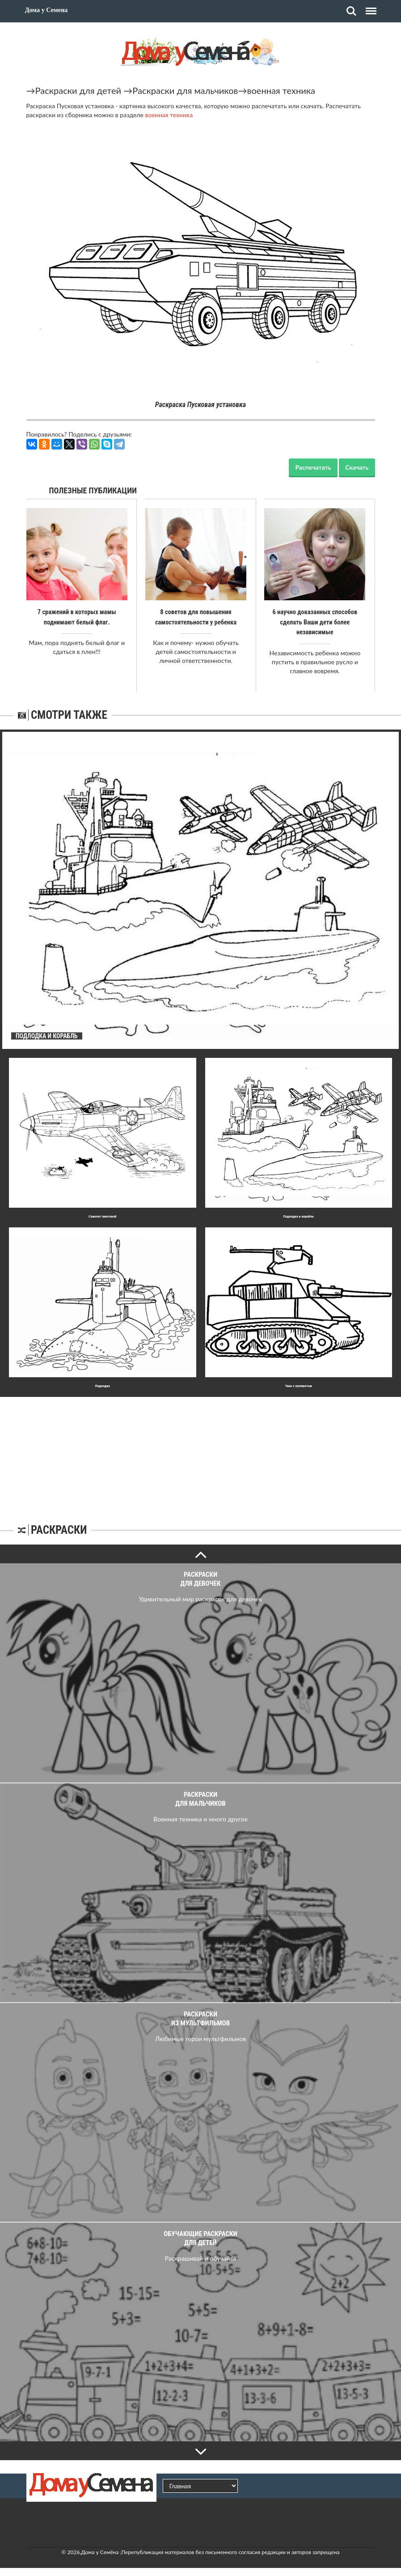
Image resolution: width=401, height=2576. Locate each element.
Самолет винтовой (102, 1216)
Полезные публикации (93, 490)
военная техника (281, 90)
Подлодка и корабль (298, 1216)
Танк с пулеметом (298, 1385)
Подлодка (102, 1385)
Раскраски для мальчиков (185, 90)
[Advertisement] (201, 1452)
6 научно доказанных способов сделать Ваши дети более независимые (315, 621)
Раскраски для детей (78, 90)
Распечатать (313, 467)
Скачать (356, 467)
